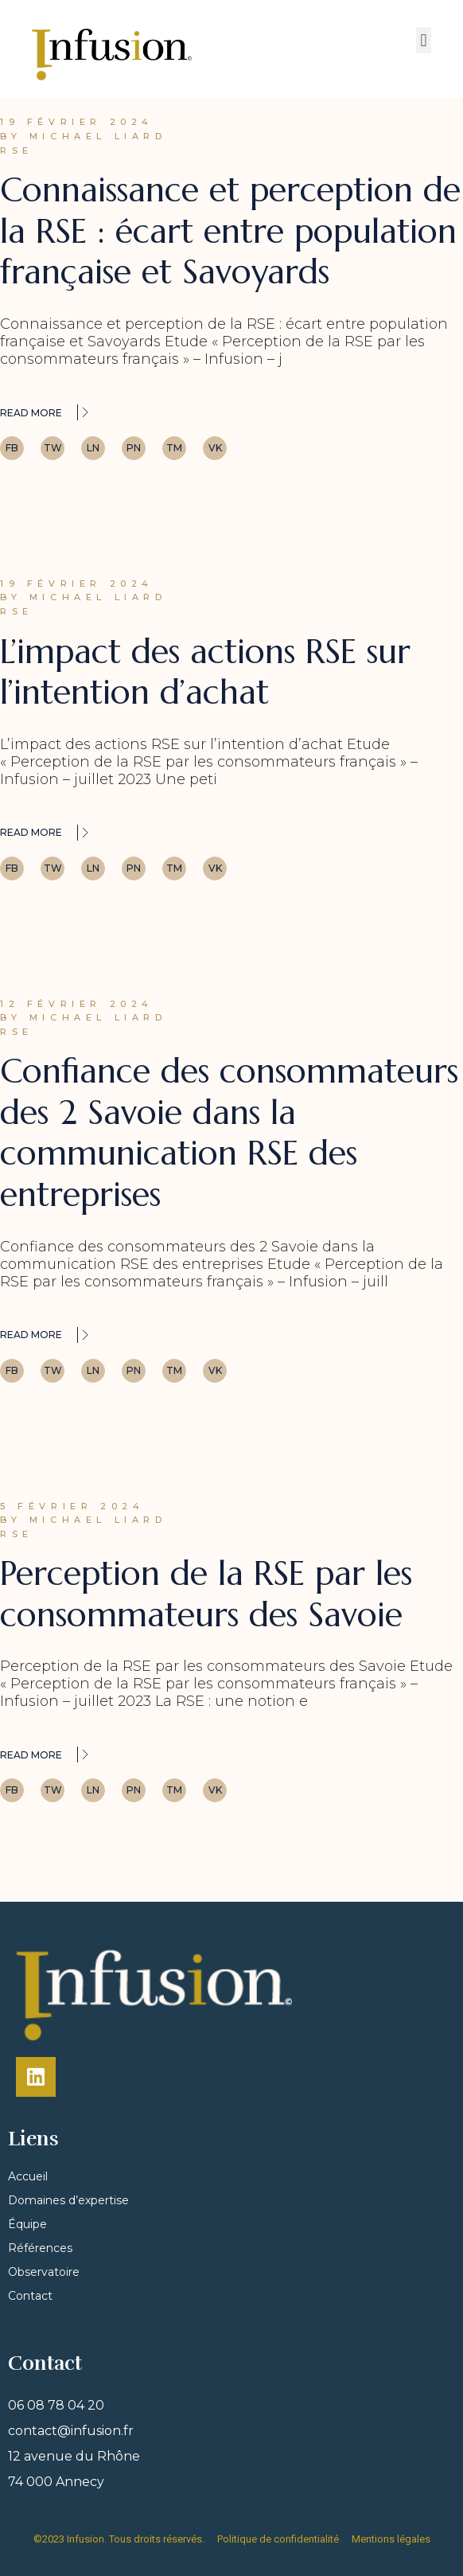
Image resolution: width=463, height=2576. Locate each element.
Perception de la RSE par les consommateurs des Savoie (206, 1594)
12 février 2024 (77, 1003)
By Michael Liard (83, 136)
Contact (30, 2296)
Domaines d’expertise (68, 2200)
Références (40, 2248)
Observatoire (44, 2272)
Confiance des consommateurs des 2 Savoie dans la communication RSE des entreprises (229, 1133)
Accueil (28, 2176)
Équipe (27, 2224)
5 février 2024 (72, 1506)
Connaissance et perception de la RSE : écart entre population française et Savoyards (230, 231)
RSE (16, 150)
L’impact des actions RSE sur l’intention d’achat (205, 672)
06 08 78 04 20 (56, 2405)
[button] (423, 40)
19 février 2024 (77, 121)
